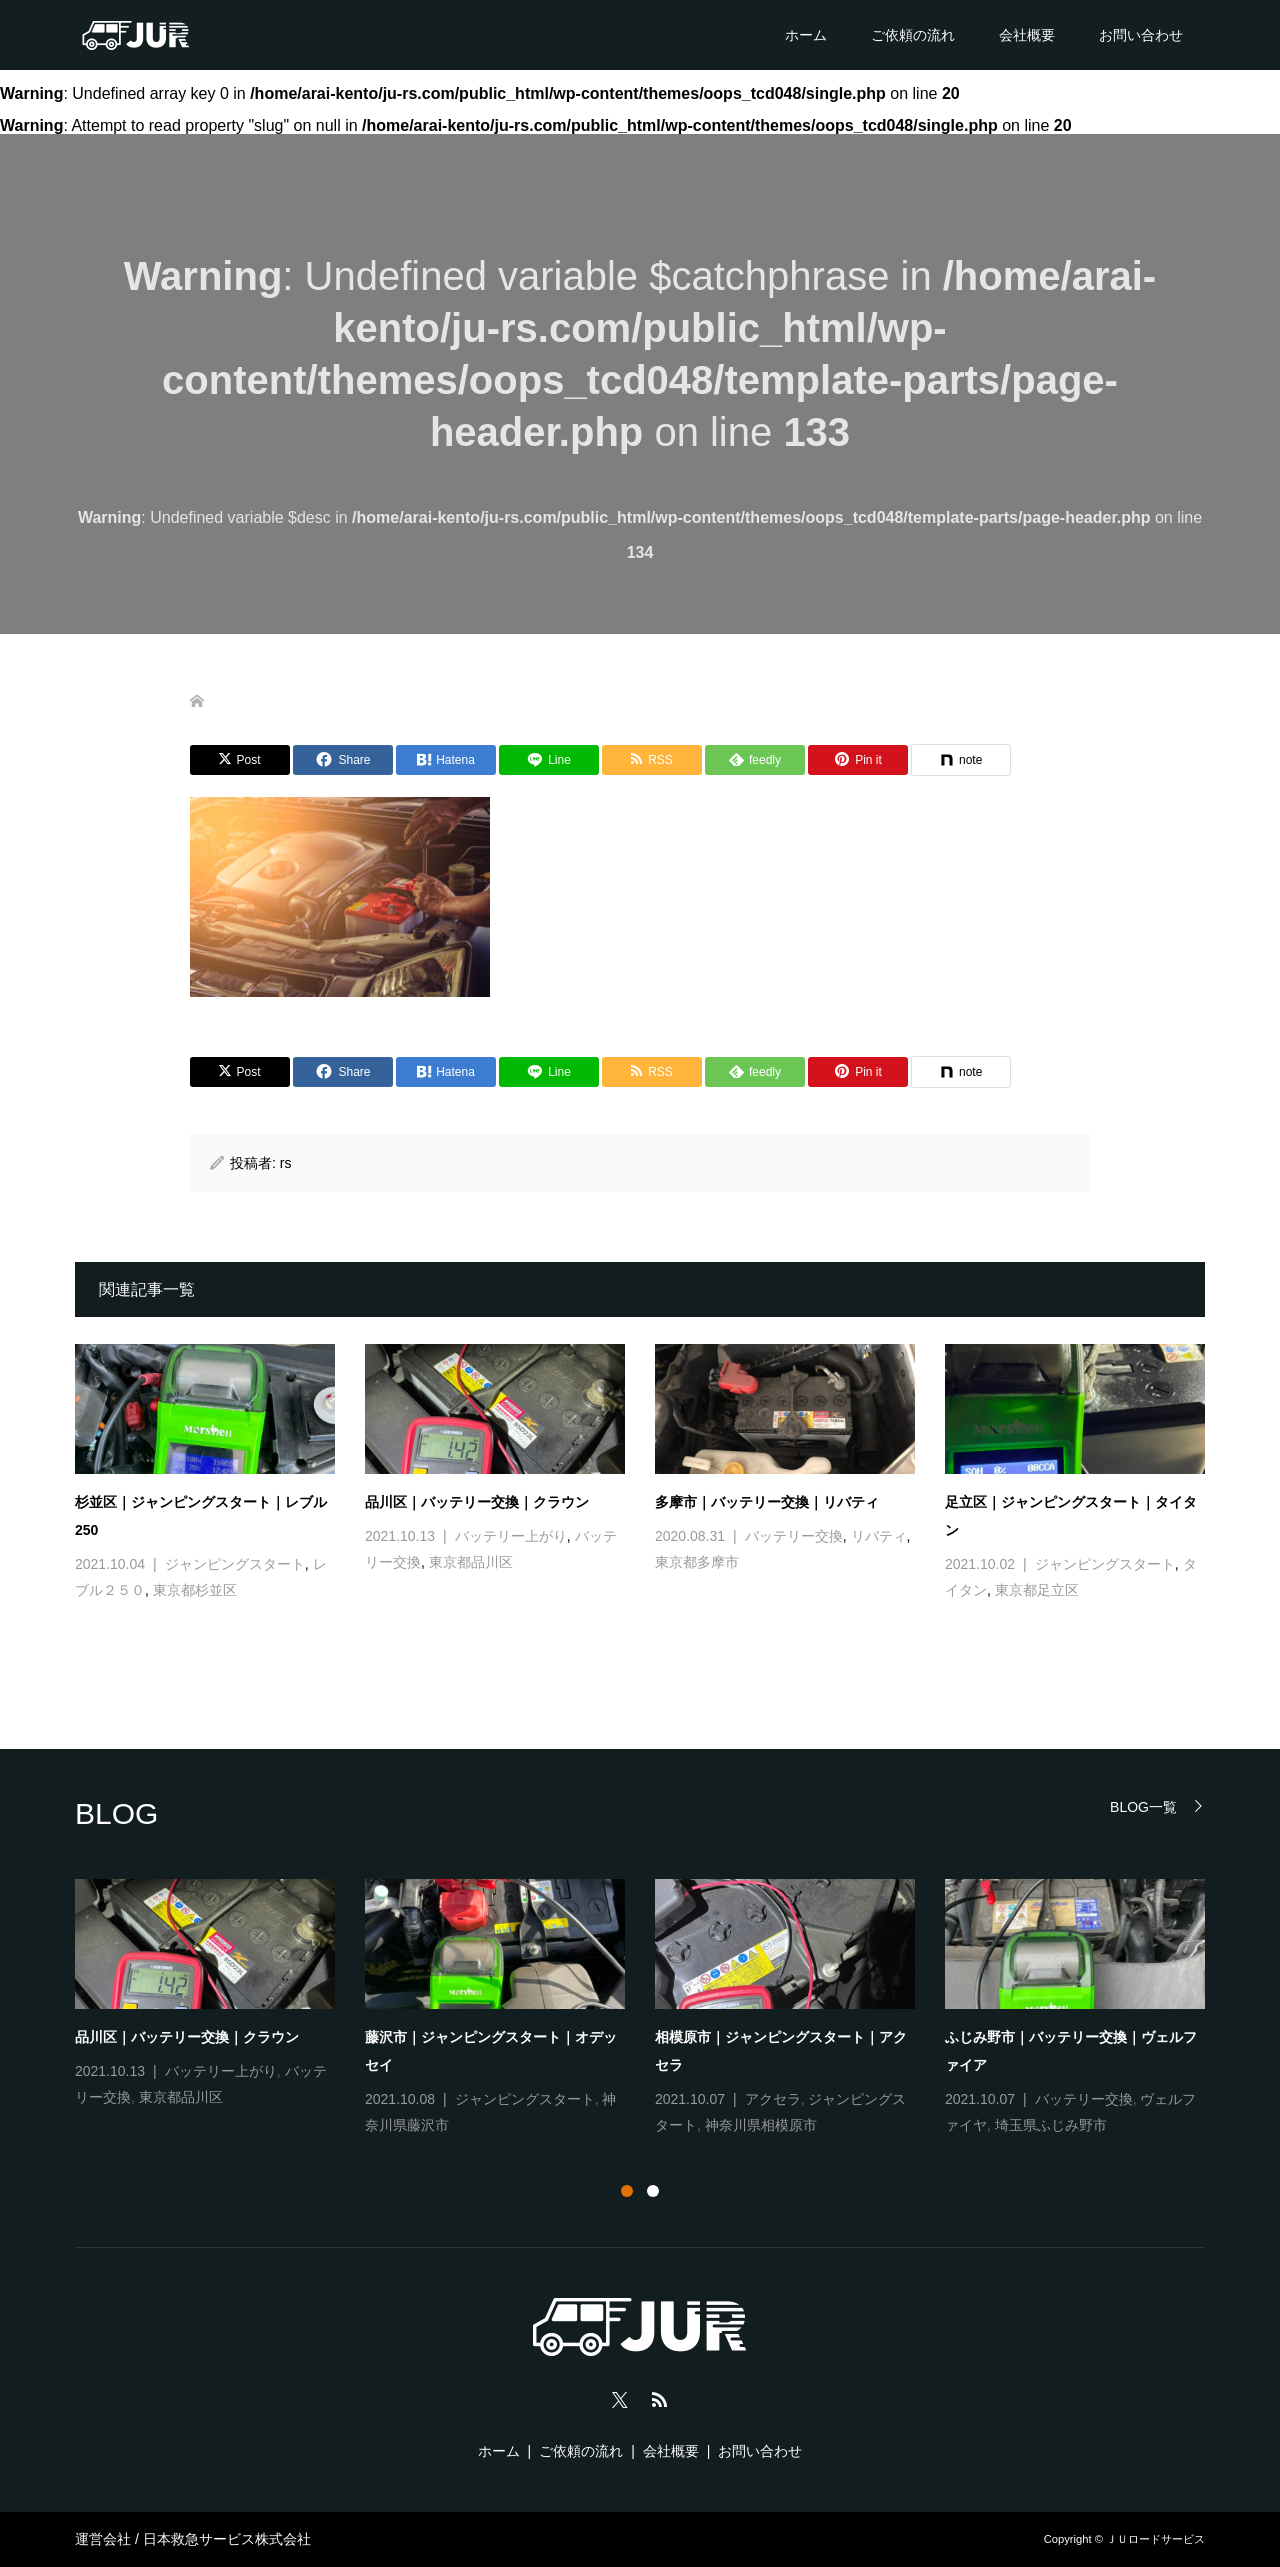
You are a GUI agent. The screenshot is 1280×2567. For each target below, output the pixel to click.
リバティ (879, 1536)
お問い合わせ (1141, 35)
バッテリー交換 (794, 1536)
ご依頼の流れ (913, 35)
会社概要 (1027, 35)
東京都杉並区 (195, 1590)
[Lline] (549, 760)
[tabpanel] (655, 2009)
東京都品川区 (471, 1562)
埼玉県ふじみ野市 (1051, 2125)
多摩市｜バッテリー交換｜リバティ (767, 1502)
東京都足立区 (1037, 1590)
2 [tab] (653, 2191)
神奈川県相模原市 (761, 2125)
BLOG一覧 (1143, 1806)
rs (286, 1163)
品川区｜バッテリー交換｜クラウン (477, 1502)
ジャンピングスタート (235, 1564)
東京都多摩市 (697, 1562)
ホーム (806, 35)
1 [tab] (627, 2191)
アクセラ (773, 2099)
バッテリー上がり (511, 1536)
